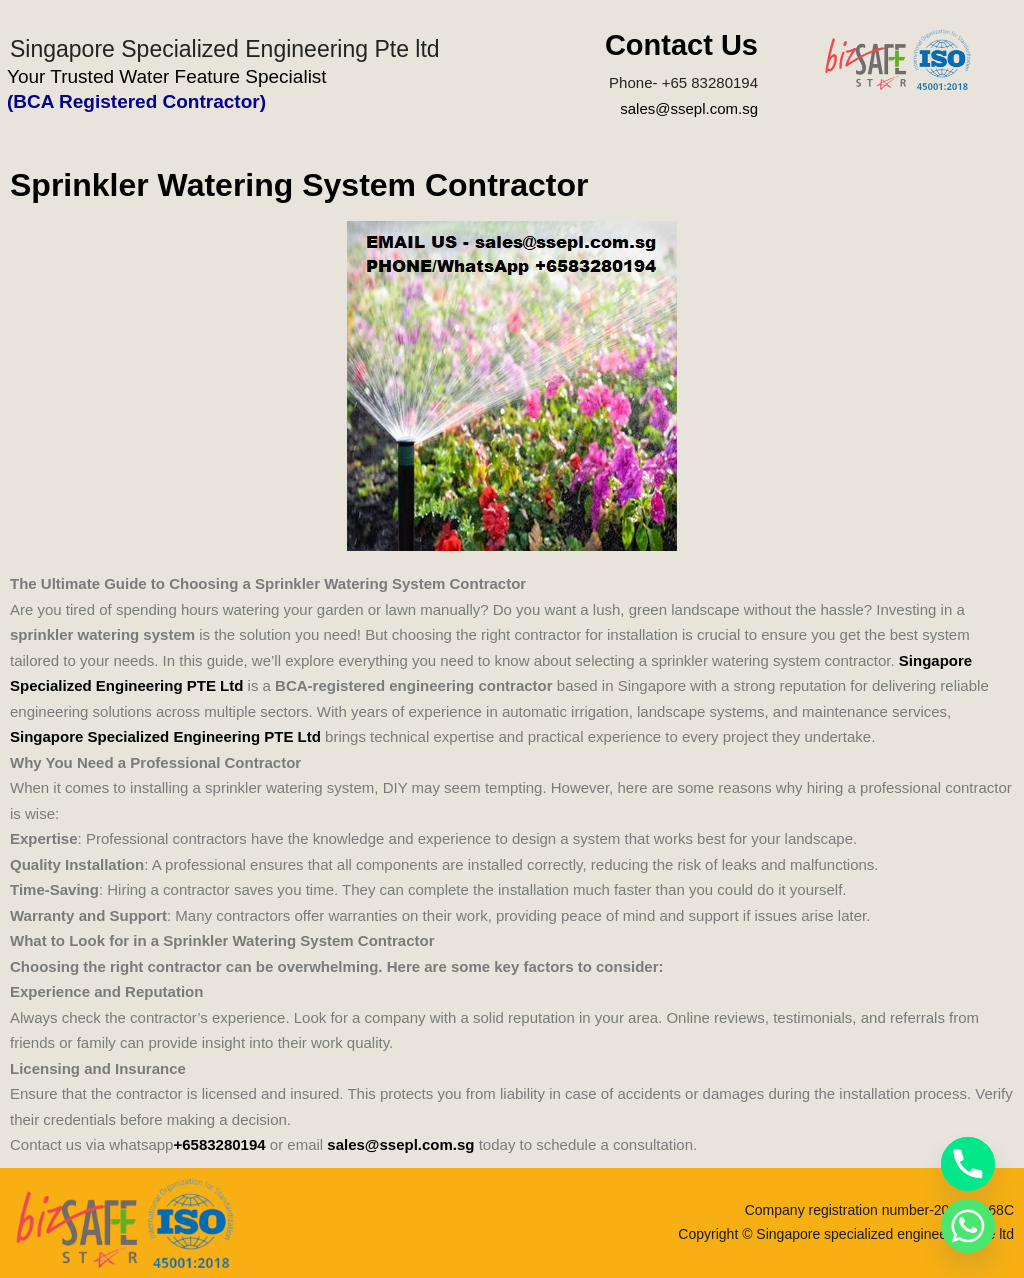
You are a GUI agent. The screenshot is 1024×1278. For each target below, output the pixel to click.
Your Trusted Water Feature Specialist (167, 76)
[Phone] (968, 1164)
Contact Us (681, 45)
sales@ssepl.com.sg (689, 108)
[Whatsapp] (968, 1226)
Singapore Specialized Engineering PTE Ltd (165, 736)
